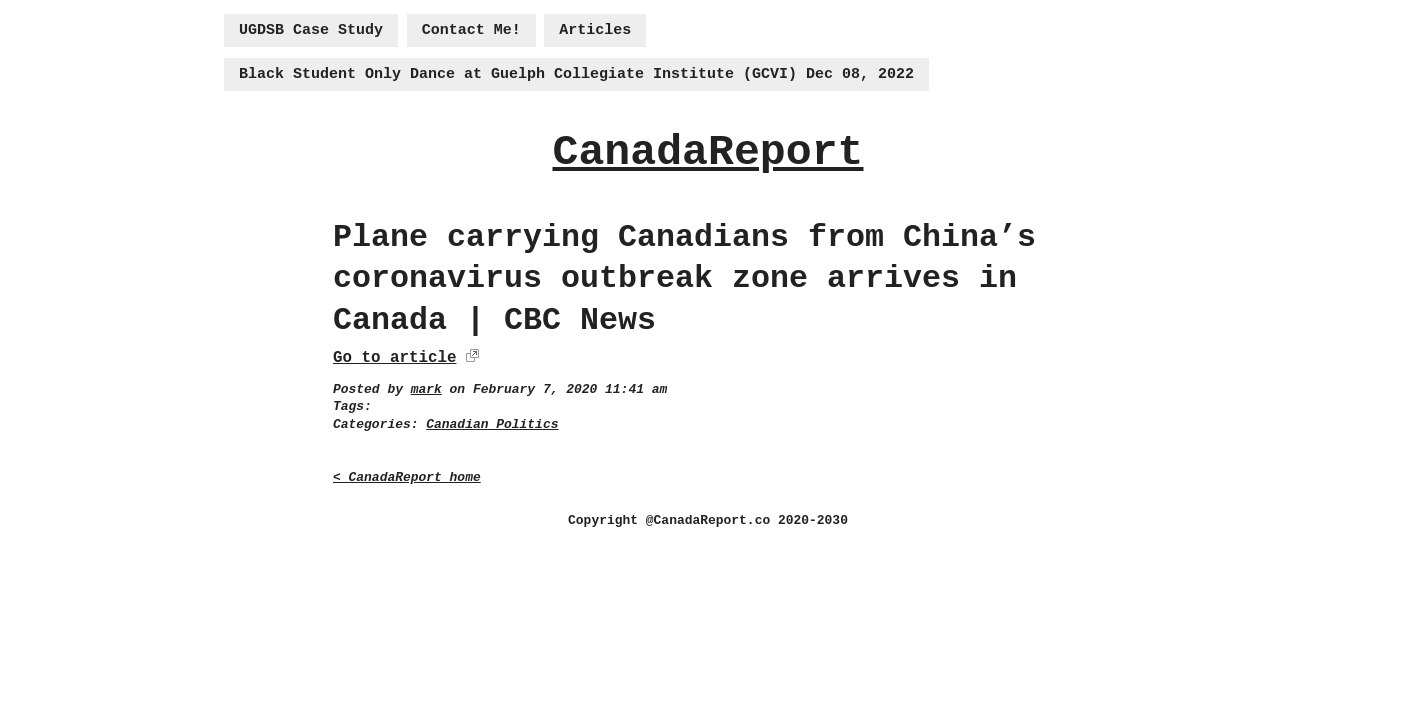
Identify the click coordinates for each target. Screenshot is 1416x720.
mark (426, 389)
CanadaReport (707, 152)
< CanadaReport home (407, 477)
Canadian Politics (492, 424)
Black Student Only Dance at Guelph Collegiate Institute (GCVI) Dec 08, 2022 (576, 74)
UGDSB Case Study (311, 30)
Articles (595, 30)
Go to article (394, 358)
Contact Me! (471, 30)
